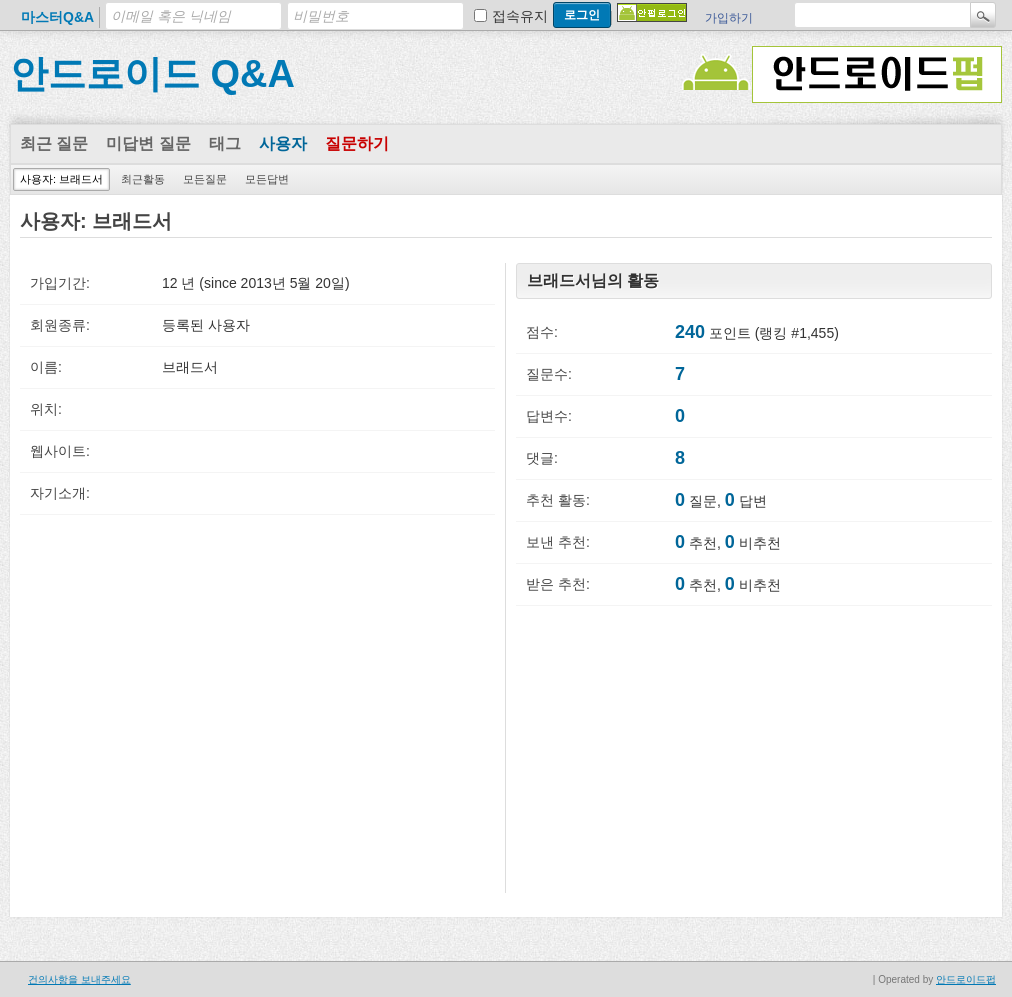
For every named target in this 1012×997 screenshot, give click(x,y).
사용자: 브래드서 (61, 179)
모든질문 (205, 179)
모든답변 (267, 179)
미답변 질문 (148, 143)
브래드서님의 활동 (593, 280)
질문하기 (357, 143)
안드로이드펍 (966, 979)
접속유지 (520, 16)
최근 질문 (54, 143)
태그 (225, 143)
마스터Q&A (57, 17)
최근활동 (143, 179)
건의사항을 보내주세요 (79, 979)
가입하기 (729, 18)
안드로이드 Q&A (152, 74)
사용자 (283, 143)
